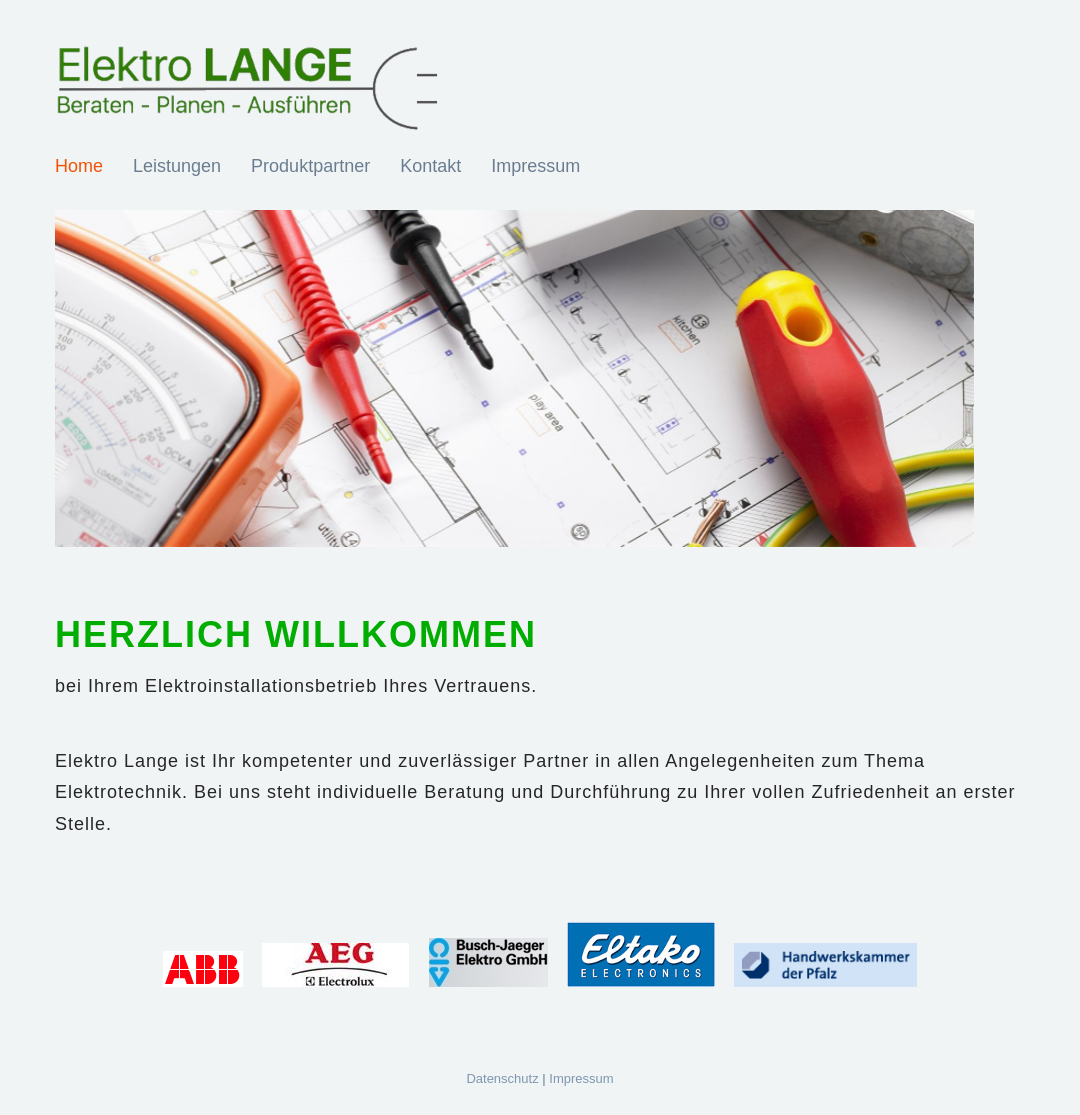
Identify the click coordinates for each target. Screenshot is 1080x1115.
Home (79, 166)
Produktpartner (310, 166)
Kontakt (430, 166)
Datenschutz (502, 1078)
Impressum (535, 166)
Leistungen (177, 166)
